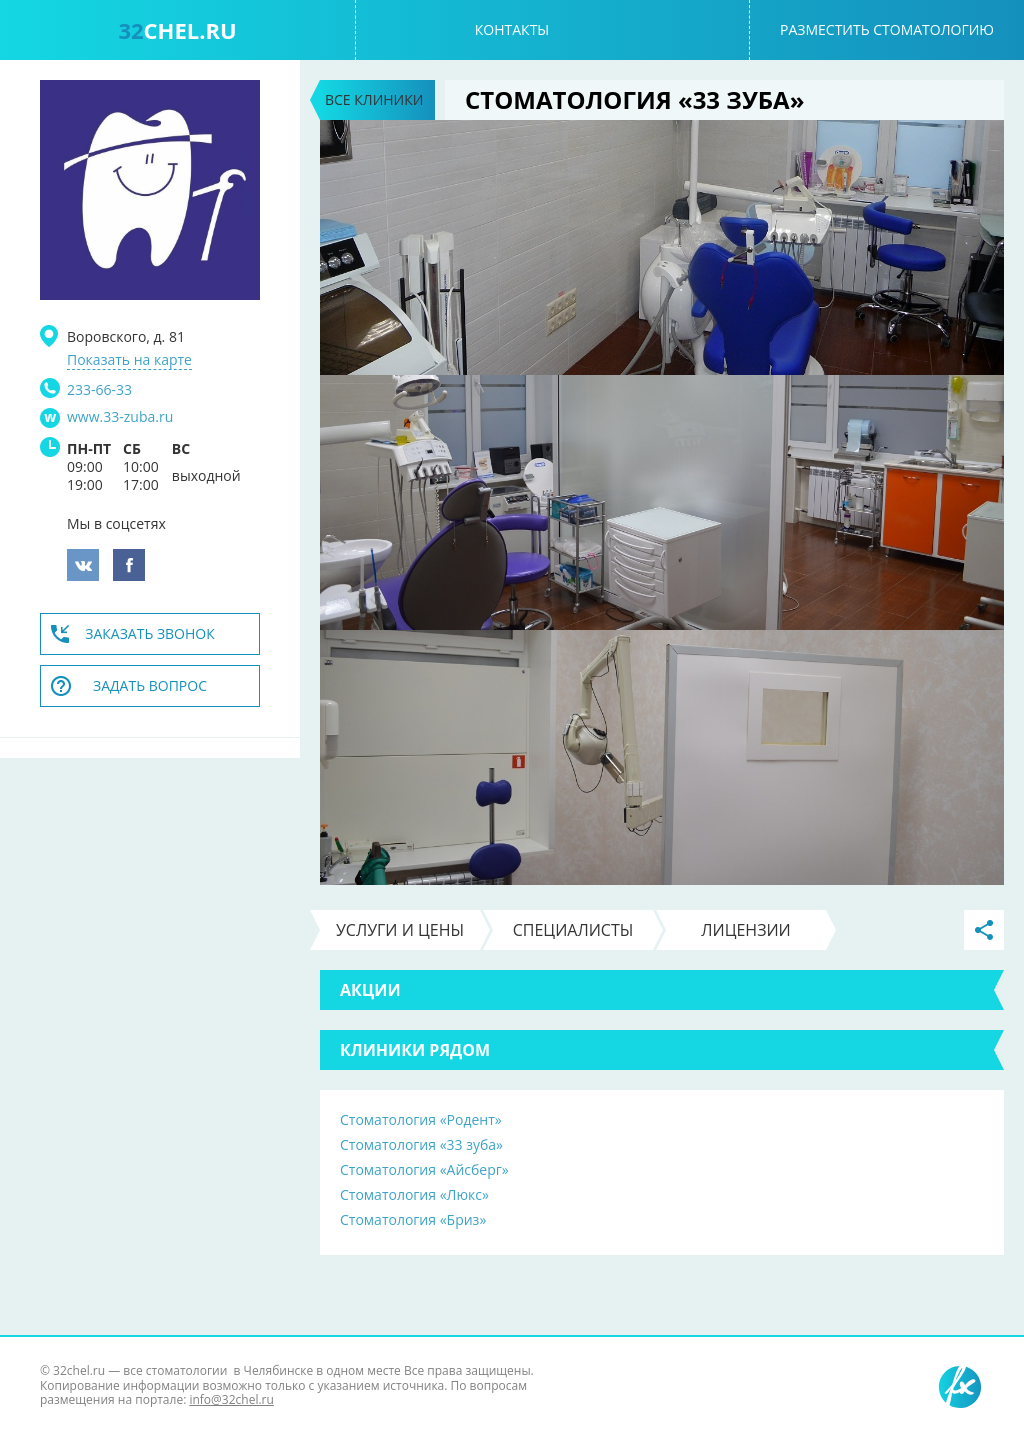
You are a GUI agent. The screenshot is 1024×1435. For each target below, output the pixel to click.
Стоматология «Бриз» (413, 1219)
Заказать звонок (150, 633)
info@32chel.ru (231, 1399)
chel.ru (177, 30)
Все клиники (374, 99)
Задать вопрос (150, 685)
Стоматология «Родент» (421, 1119)
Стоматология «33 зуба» (421, 1144)
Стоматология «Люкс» (414, 1194)
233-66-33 (99, 389)
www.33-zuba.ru (120, 417)
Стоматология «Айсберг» (424, 1169)
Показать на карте (129, 360)
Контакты (512, 29)
